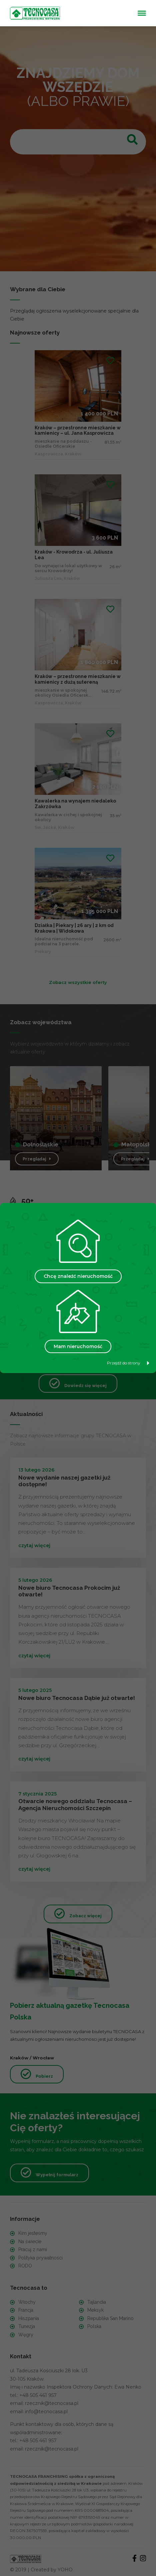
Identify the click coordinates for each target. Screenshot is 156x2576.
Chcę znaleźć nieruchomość (78, 1276)
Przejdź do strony (128, 1362)
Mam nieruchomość (78, 1346)
